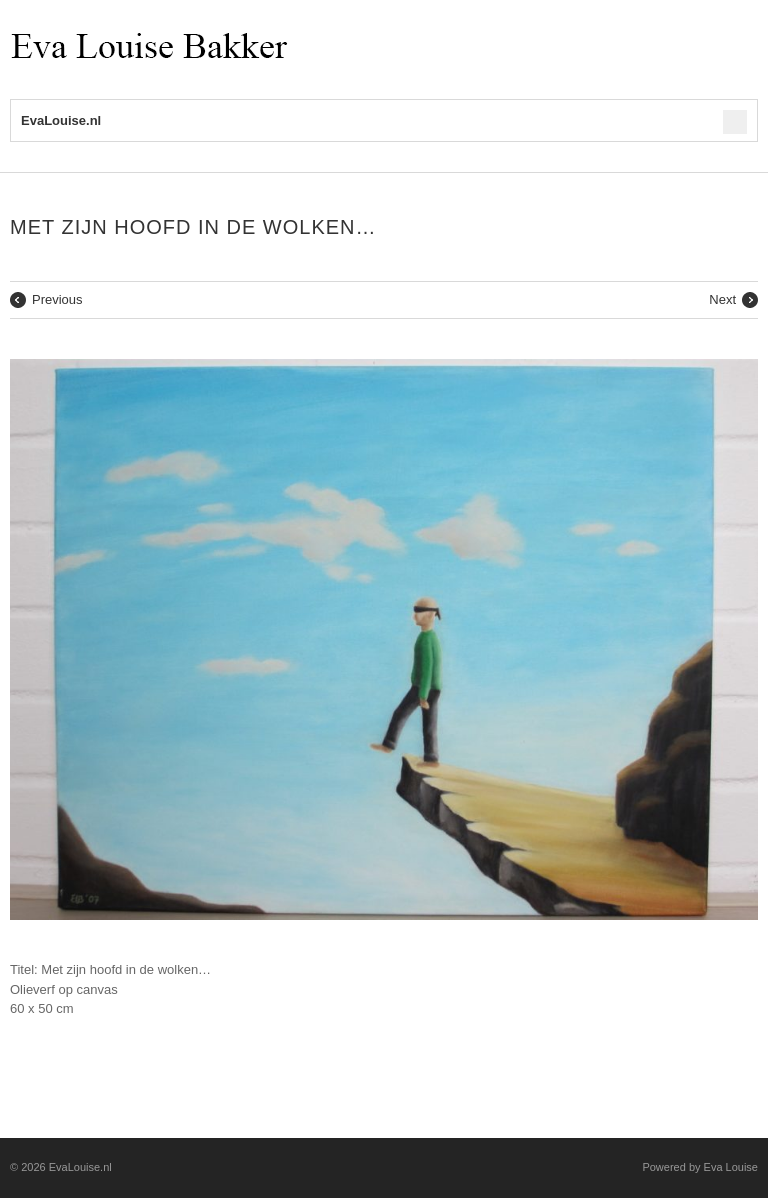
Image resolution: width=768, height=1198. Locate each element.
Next (722, 299)
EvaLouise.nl (80, 1167)
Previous (57, 299)
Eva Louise (731, 1167)
